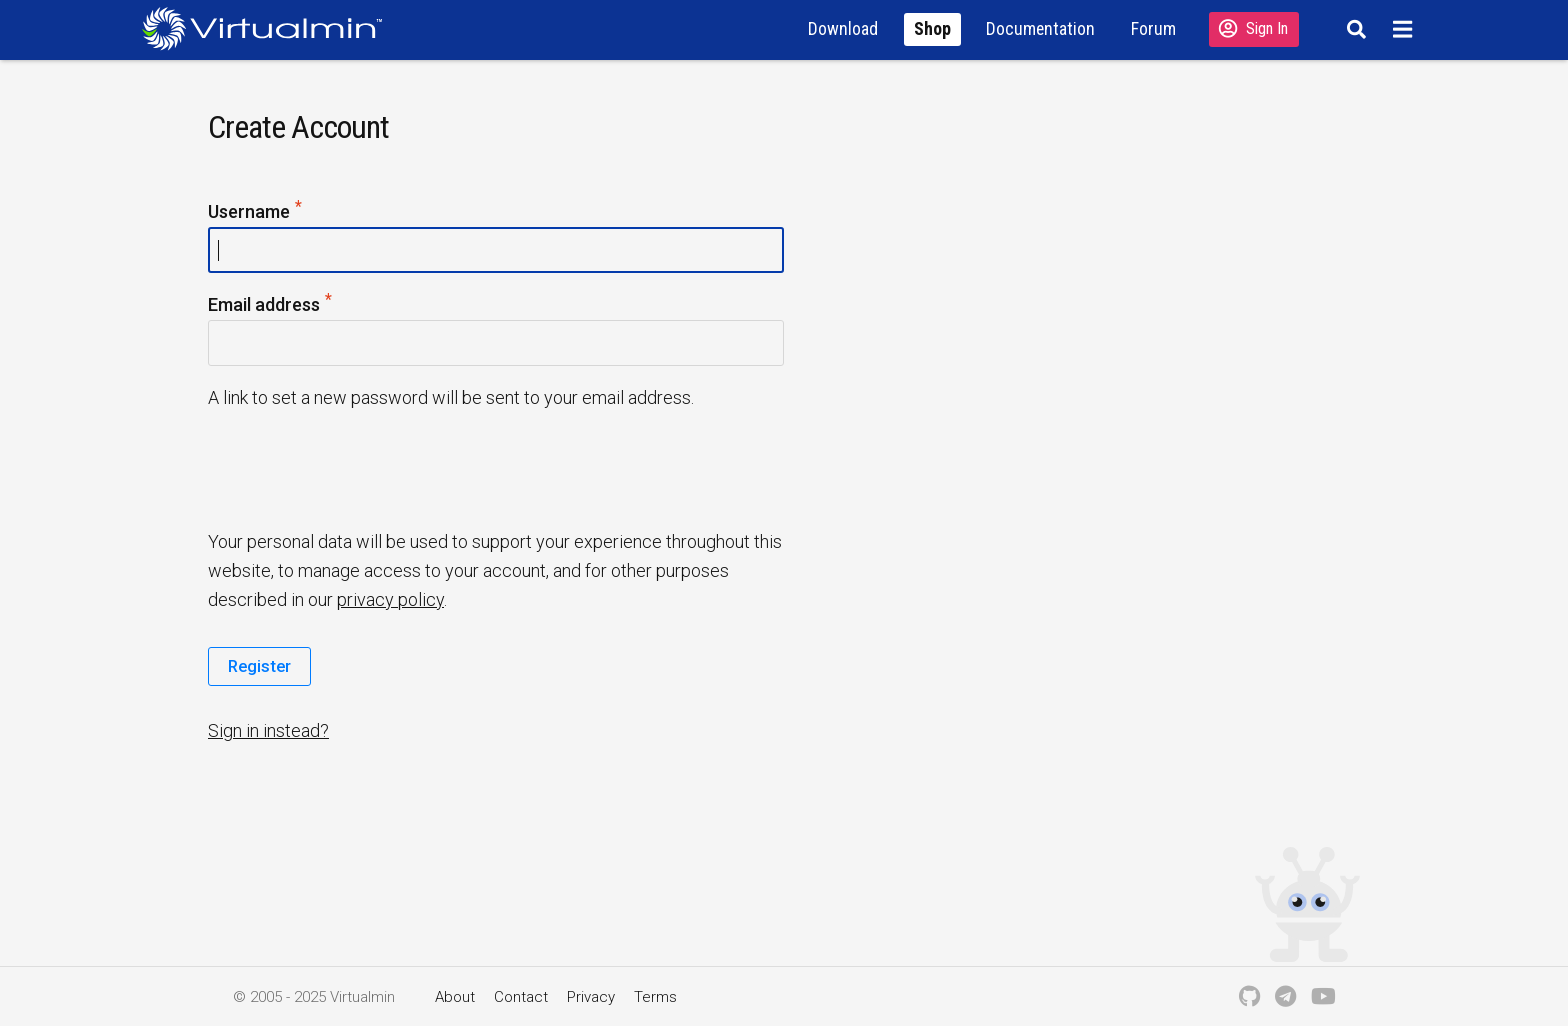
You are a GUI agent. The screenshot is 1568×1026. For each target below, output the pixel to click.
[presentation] (361, 468)
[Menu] (1405, 29)
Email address (271, 305)
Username (256, 212)
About (455, 997)
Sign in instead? (268, 730)
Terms (655, 997)
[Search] (1353, 29)
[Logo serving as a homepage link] (270, 28)
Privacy (591, 997)
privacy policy (390, 599)
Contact (521, 997)
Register (259, 666)
